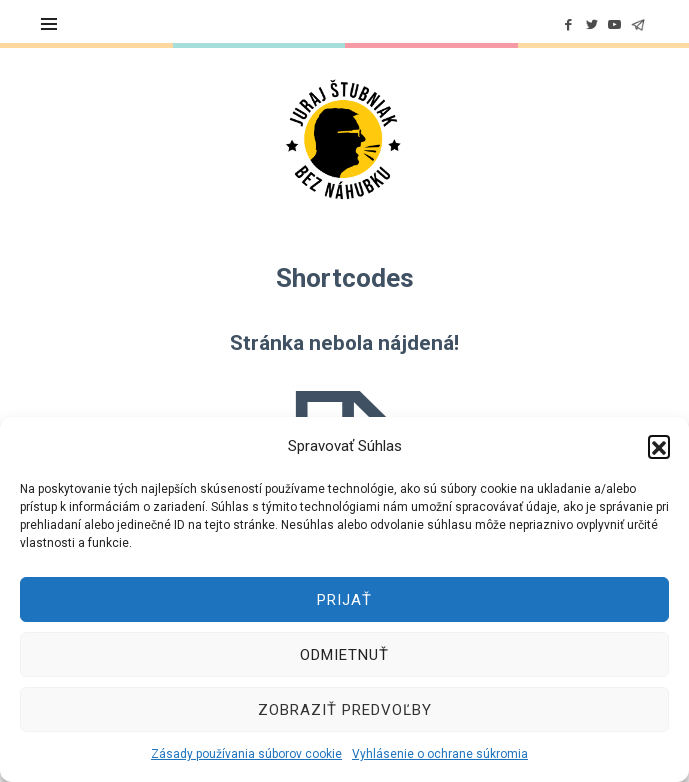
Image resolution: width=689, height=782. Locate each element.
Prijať (344, 600)
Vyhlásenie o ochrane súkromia (440, 754)
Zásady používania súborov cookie (246, 754)
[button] (659, 446)
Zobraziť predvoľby (345, 710)
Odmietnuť (344, 655)
